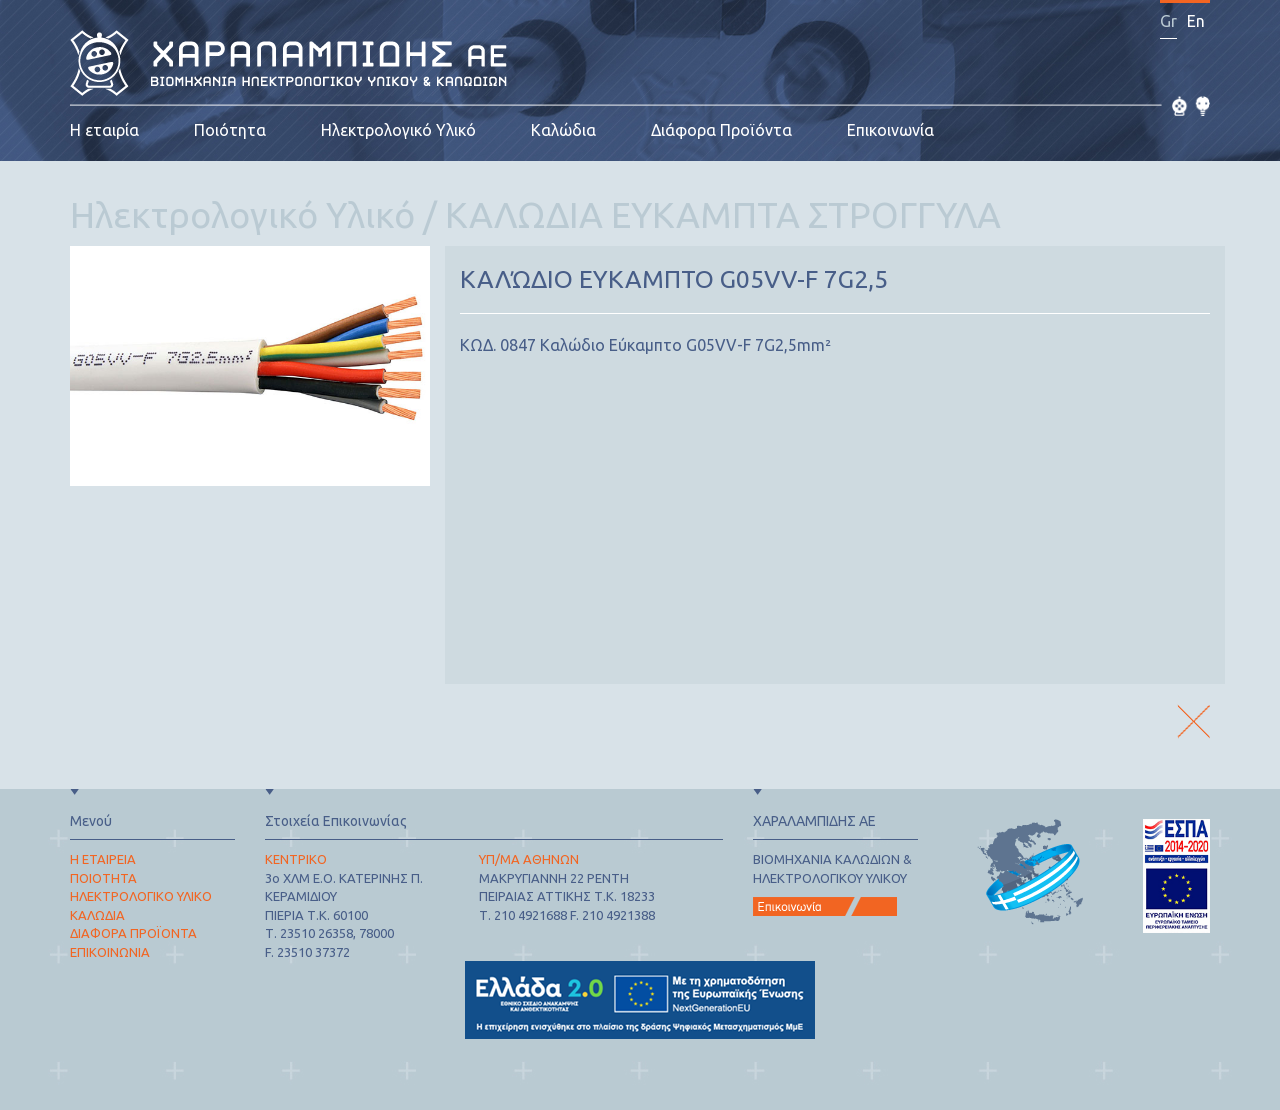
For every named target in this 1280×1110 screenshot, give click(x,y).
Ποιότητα (230, 130)
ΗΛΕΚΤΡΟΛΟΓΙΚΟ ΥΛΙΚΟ (141, 896)
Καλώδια (563, 130)
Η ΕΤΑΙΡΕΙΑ (103, 859)
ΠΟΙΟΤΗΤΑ (103, 878)
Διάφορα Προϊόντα (721, 130)
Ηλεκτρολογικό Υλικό (398, 130)
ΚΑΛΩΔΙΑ (97, 915)
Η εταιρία (104, 130)
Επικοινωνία (890, 130)
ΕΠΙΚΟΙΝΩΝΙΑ (110, 952)
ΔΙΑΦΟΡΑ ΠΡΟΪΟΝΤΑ (133, 933)
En (1196, 21)
